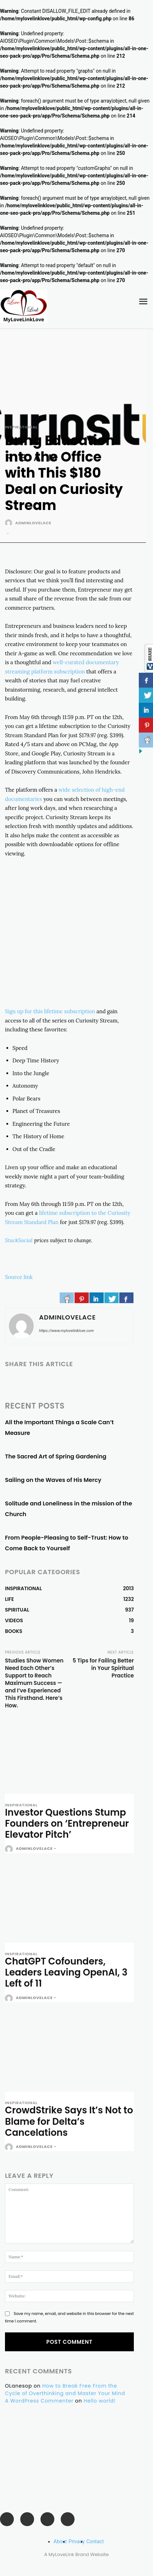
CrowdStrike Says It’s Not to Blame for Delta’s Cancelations (69, 2121)
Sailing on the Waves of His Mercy (53, 1480)
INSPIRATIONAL (21, 427)
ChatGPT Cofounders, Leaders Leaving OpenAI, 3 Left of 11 (66, 1972)
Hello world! (100, 2400)
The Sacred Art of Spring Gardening (55, 1456)
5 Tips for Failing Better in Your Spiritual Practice (103, 1668)
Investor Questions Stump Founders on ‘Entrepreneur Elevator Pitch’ (67, 1823)
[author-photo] (10, 1849)
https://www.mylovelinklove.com (66, 1330)
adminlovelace (33, 523)
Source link (19, 1277)
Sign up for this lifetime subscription (50, 1011)
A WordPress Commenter (39, 2400)
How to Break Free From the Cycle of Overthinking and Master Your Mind (65, 2389)
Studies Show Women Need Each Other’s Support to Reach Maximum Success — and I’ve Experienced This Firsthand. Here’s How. (34, 1683)
